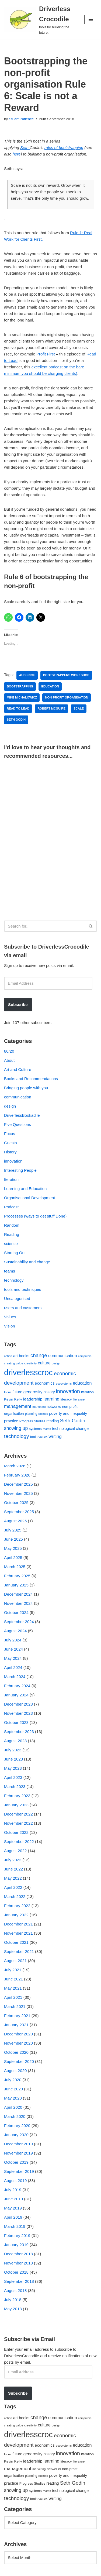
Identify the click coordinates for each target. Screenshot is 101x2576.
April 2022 (13, 1887)
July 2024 (12, 1640)
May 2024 (13, 1658)
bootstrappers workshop (66, 675)
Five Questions (17, 1124)
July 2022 (12, 1860)
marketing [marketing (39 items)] (39, 1406)
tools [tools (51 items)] (33, 1437)
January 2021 (16, 2024)
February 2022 (17, 1905)
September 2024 (19, 1621)
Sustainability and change (27, 1262)
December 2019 (18, 2144)
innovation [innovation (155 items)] (68, 1391)
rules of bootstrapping (63, 147)
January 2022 (16, 1915)
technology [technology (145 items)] (16, 1436)
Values (10, 1317)
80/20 (9, 1051)
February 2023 (17, 1795)
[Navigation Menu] (90, 19)
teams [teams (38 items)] (47, 1428)
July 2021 (12, 1970)
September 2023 (19, 1731)
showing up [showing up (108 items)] (16, 1428)
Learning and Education (25, 1188)
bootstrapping (20, 686)
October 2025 (16, 1502)
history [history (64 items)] (49, 1392)
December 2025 (18, 1484)
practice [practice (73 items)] (11, 1421)
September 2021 (19, 1951)
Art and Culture (17, 1069)
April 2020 (13, 2107)
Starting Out (15, 1252)
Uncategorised (17, 1298)
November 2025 (18, 1493)
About (9, 1060)
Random (11, 1225)
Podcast (11, 1207)
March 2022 (14, 1896)
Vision (9, 1326)
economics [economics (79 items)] (45, 1383)
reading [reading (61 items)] (52, 1421)
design (10, 1106)
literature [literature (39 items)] (79, 1399)
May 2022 (13, 1878)
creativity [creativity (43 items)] (30, 1363)
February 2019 (17, 2235)
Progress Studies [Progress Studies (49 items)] (32, 1421)
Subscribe (18, 1004)
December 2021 (18, 1924)
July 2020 (12, 2079)
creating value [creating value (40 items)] (13, 1363)
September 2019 (19, 2171)
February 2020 (17, 2125)
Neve (8, 2570)
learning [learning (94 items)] (51, 1399)
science (11, 1243)
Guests (10, 1142)
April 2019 (13, 2217)
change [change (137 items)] (38, 1355)
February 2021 (17, 2015)
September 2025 (19, 1511)
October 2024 (16, 1612)
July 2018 (12, 2299)
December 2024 (18, 1594)
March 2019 (14, 2226)
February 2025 (17, 1576)
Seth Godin (16, 719)
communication (17, 1097)
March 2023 (14, 1786)
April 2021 (13, 1997)
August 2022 (15, 1850)
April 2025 (13, 1557)
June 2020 (13, 2089)
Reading (11, 1234)
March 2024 (14, 1676)
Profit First (45, 354)
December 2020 (18, 2034)
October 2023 (16, 1722)
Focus (9, 1133)
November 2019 (18, 2153)
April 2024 (13, 1667)
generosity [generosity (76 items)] (33, 1391)
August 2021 (15, 1960)
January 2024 (16, 1695)
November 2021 (18, 1933)
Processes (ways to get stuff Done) (35, 1216)
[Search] (44, 926)
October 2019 (16, 2162)
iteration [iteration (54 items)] (87, 1392)
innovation (13, 1161)
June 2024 (13, 1649)
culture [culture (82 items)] (44, 1363)
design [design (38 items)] (56, 1363)
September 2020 (19, 2061)
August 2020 (15, 2070)
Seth (25, 147)
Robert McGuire (51, 708)
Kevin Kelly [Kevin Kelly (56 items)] (13, 1399)
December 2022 (18, 1814)
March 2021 (14, 2006)
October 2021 (16, 1942)
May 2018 (13, 2309)
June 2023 (13, 1759)
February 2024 (17, 1685)
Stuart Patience (21, 119)
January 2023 (16, 1805)
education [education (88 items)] (82, 1383)
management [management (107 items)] (17, 1406)
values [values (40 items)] (43, 1437)
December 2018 (18, 2254)
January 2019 (16, 2244)
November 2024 (18, 1603)
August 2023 (15, 1740)
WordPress (49, 2570)
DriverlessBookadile (22, 1115)
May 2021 (13, 1988)
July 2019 (12, 2189)
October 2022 (16, 1832)
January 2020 (16, 2134)
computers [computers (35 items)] (85, 1356)
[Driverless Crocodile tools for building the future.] (40, 19)
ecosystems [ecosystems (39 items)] (64, 1383)
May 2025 (13, 1548)
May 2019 (13, 2208)
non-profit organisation (66, 697)
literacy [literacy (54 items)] (66, 1399)
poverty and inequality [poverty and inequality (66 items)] (68, 1413)
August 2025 (15, 1521)
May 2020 (13, 2098)
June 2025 (13, 1539)
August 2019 (15, 2180)
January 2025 (16, 1585)
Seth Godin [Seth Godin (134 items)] (72, 1420)
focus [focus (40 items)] (7, 1392)
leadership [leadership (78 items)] (32, 1399)
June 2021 (13, 1979)
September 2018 (19, 2281)
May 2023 (13, 1768)
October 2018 (16, 2272)
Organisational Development (29, 1197)
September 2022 (19, 1841)
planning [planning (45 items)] (31, 1414)
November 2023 (18, 1713)
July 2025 (12, 1530)
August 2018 (15, 2290)
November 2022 (18, 1823)
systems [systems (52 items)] (35, 1429)
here (17, 154)
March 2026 (14, 1466)
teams (9, 1271)
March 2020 (14, 2116)
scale (79, 708)
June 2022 (13, 1869)
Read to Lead (18, 708)
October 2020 (16, 2052)
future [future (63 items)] (17, 1392)
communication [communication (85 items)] (62, 1355)
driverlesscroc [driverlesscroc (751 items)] (28, 1372)
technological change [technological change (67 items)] (70, 1428)
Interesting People (20, 1170)
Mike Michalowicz (22, 697)
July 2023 (12, 1750)
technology (14, 1280)
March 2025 (14, 1566)
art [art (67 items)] (15, 1356)
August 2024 (15, 1630)
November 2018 (18, 2263)
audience (27, 675)
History (10, 1152)
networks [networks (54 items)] (54, 1407)
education (50, 686)
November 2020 (18, 2043)
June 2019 (13, 2199)
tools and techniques (22, 1289)
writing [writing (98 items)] (55, 1436)
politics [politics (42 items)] (43, 1413)
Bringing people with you (26, 1087)
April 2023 (13, 1777)
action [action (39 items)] (8, 1356)
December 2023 (18, 1704)
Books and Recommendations (31, 1078)
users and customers (22, 1307)
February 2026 (17, 1475)
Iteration (11, 1179)
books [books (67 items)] (24, 1356)
